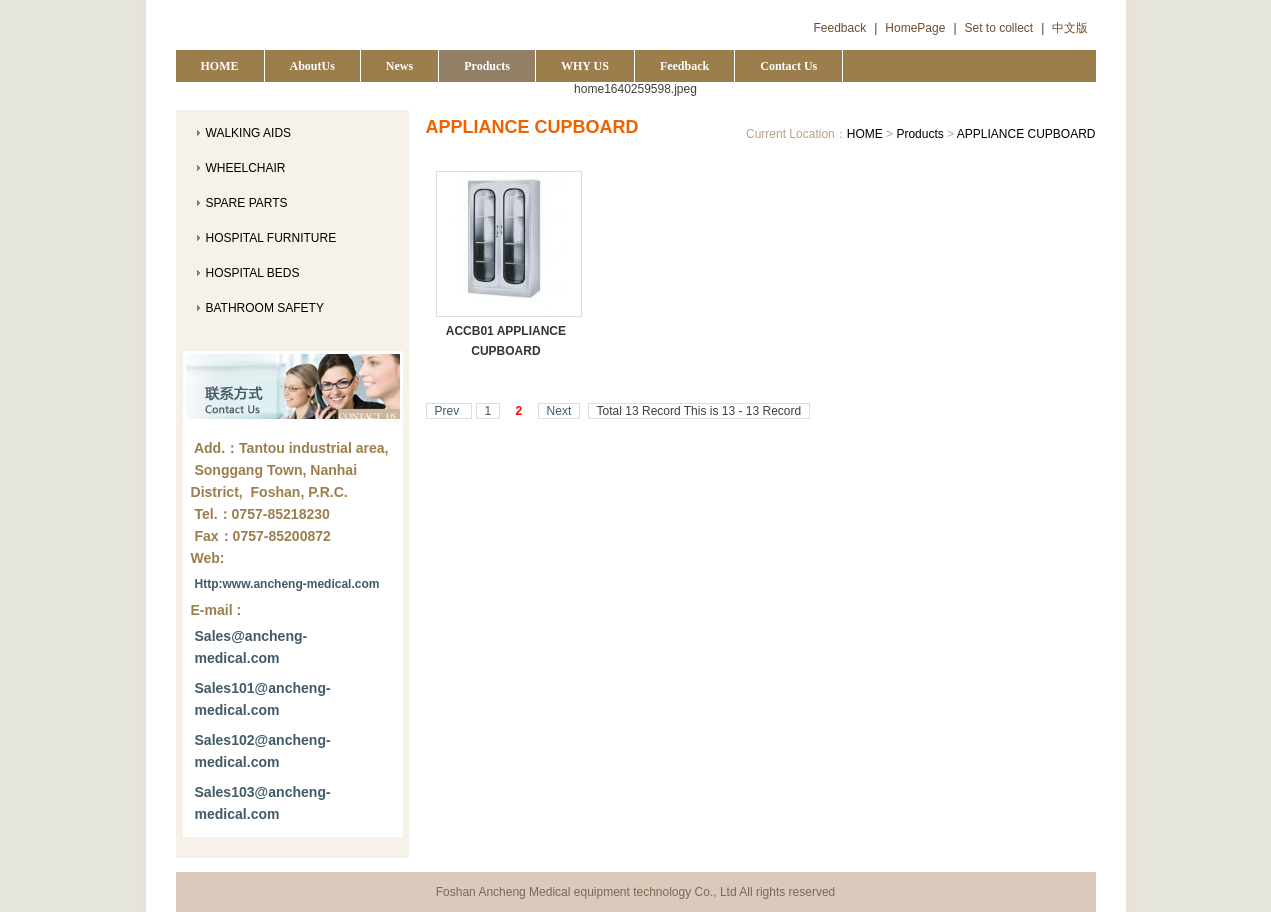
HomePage (915, 28)
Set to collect (999, 28)
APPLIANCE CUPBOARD (1026, 134)
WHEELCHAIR (246, 168)
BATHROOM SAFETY (265, 308)
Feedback (840, 28)
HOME (220, 66)
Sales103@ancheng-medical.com (263, 803)
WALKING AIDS (249, 133)
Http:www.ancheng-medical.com (287, 584)
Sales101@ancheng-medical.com (263, 699)
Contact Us (788, 66)
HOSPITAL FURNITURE (271, 238)
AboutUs (312, 66)
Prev (449, 411)
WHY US (585, 66)
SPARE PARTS (247, 203)
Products (487, 66)
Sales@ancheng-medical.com (251, 647)
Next (559, 411)
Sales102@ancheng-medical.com (263, 751)
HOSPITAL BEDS (253, 273)
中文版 (1070, 28)
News (399, 66)
